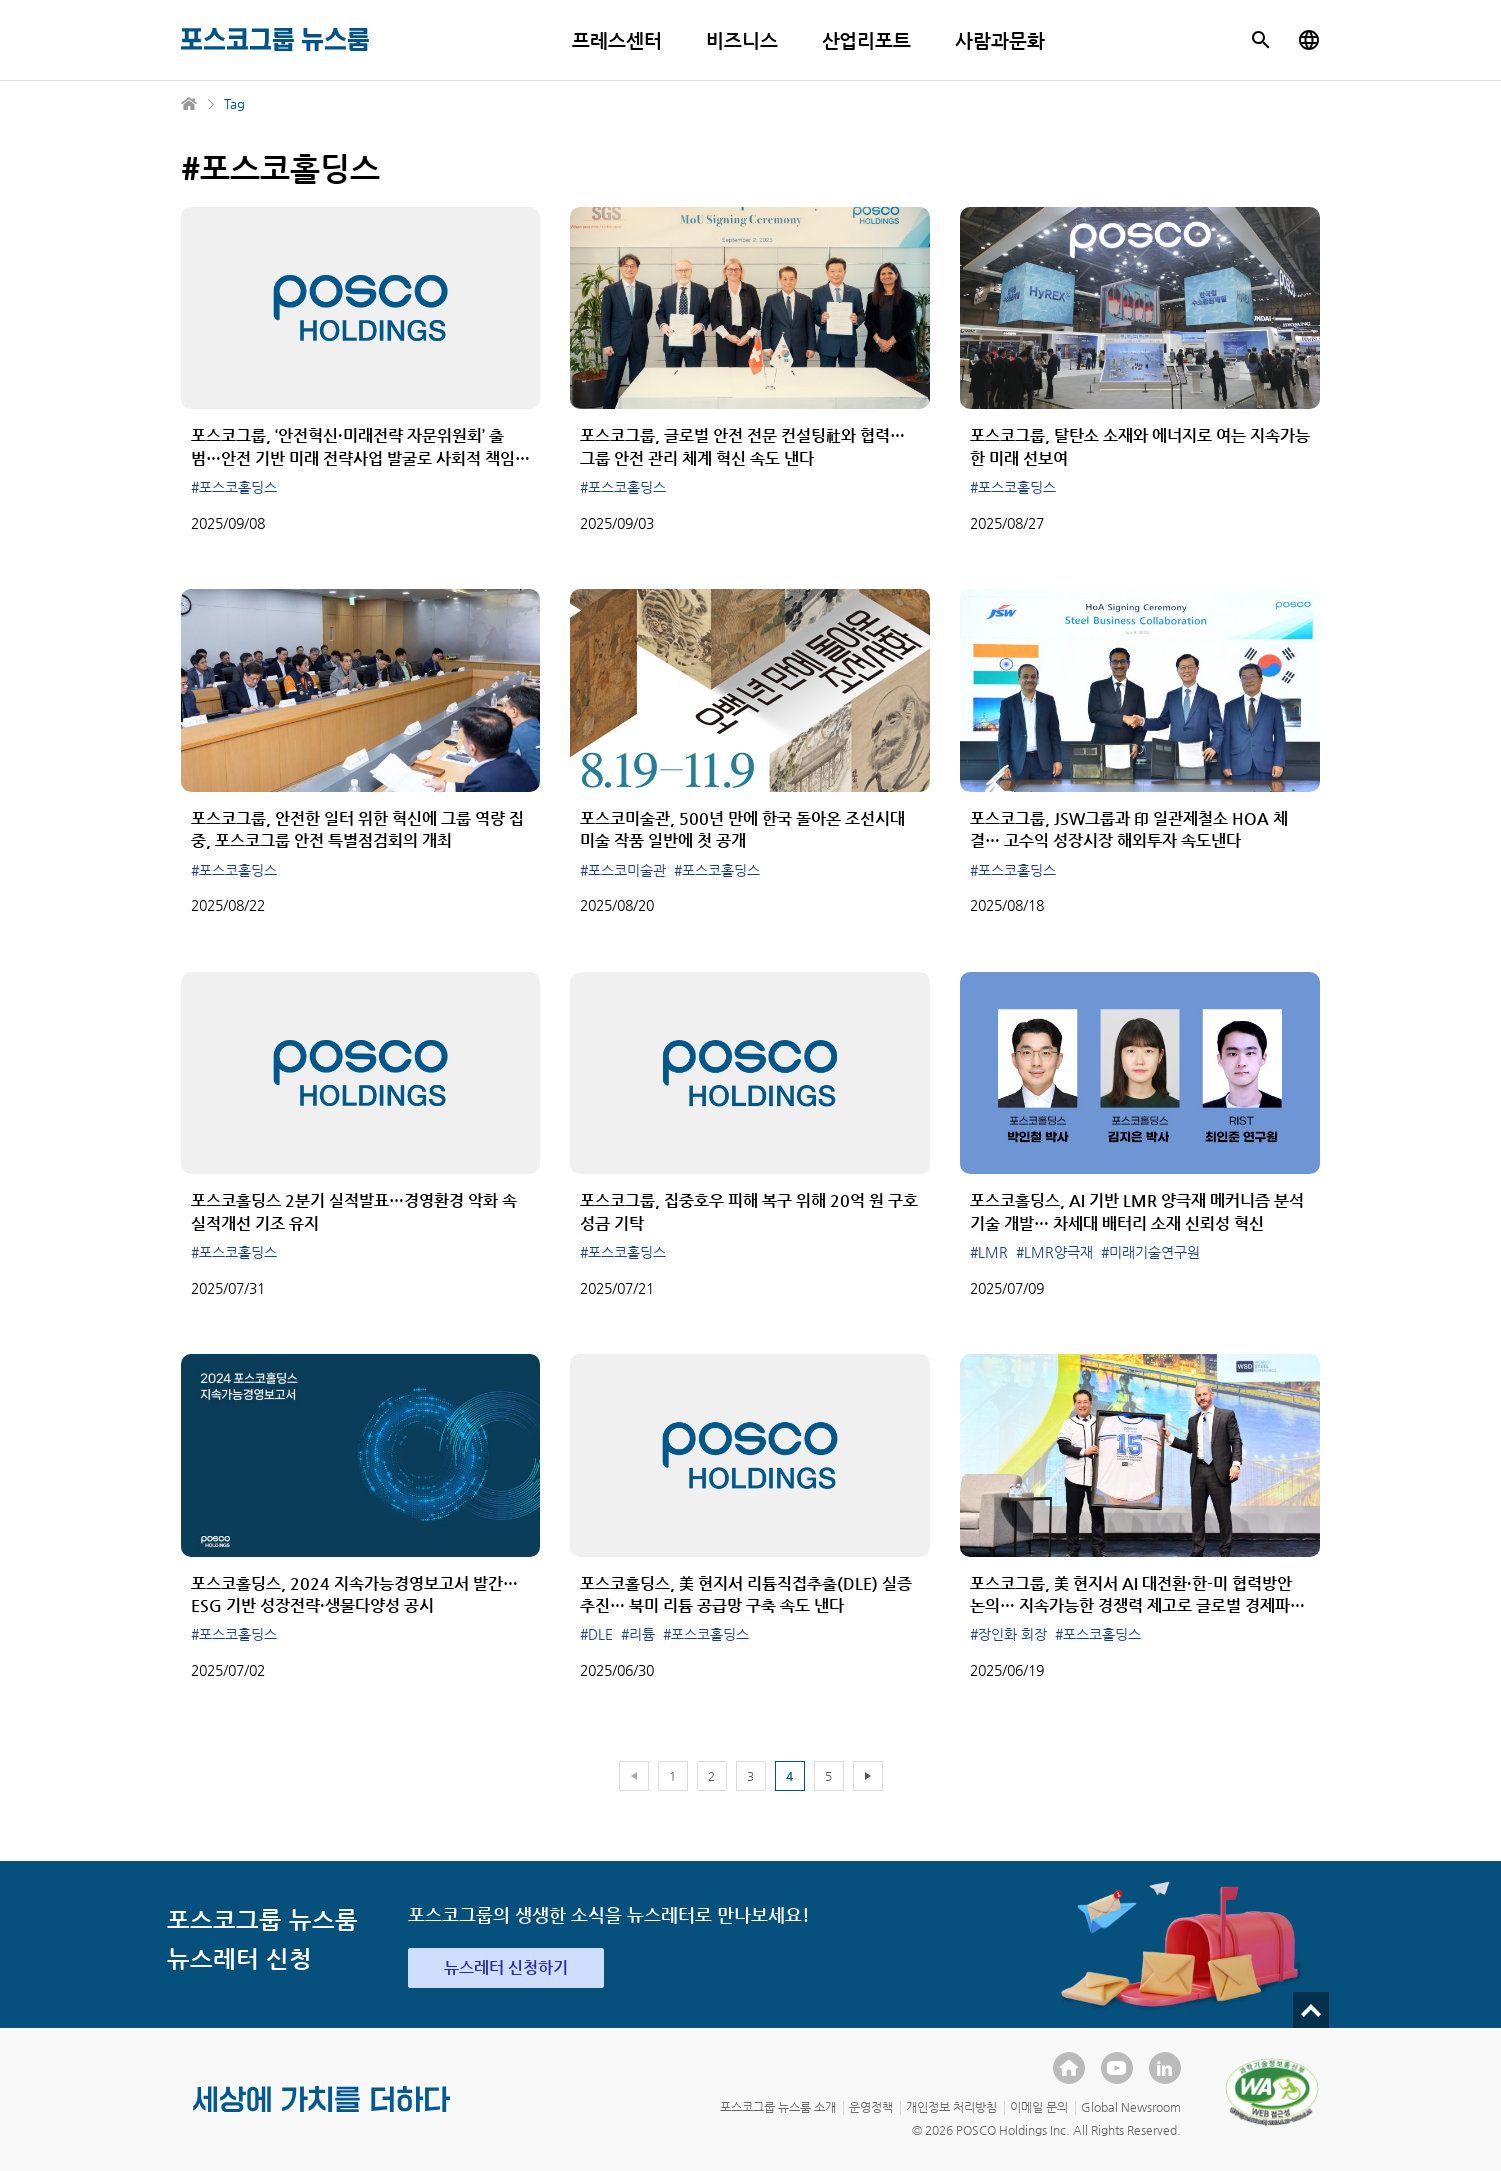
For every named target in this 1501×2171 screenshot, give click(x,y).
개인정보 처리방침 (951, 2107)
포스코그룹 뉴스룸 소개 (778, 2107)
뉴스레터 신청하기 (506, 1967)
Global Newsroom (1131, 2107)
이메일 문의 (1039, 2107)
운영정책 (871, 2107)
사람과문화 (1000, 40)
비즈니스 (742, 40)
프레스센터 (617, 40)
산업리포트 (867, 40)
